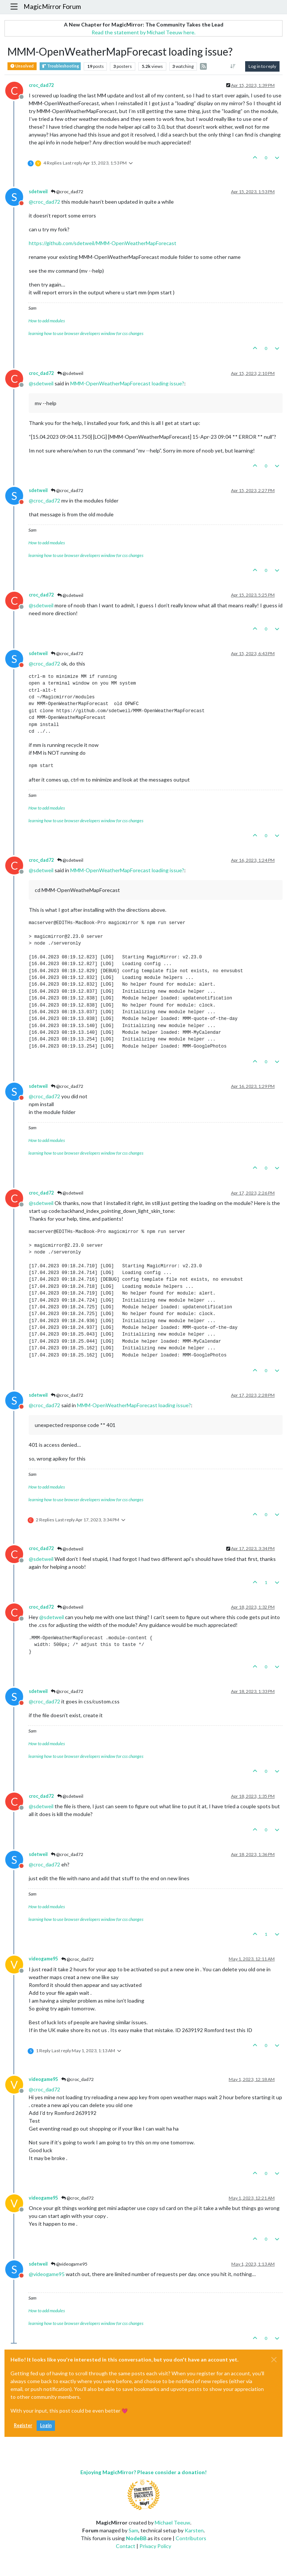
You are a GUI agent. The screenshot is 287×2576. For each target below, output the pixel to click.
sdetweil (38, 191)
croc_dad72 (41, 85)
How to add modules (46, 320)
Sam (133, 2530)
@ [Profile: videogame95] (47, 2274)
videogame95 (43, 1959)
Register (23, 2425)
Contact (125, 2546)
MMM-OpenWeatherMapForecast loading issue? (127, 383)
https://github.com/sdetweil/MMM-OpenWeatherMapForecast (102, 243)
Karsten (194, 2530)
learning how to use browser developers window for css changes (86, 333)
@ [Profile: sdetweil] (41, 383)
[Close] (274, 2360)
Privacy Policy (155, 2546)
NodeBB (136, 2538)
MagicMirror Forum (52, 6)
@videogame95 (69, 2264)
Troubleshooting (60, 66)
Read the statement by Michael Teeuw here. (143, 32)
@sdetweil (70, 373)
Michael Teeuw (172, 2522)
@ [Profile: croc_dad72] (44, 201)
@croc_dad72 (67, 191)
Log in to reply (262, 66)
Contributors (191, 2538)
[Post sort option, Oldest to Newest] (233, 66)
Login (46, 2425)
